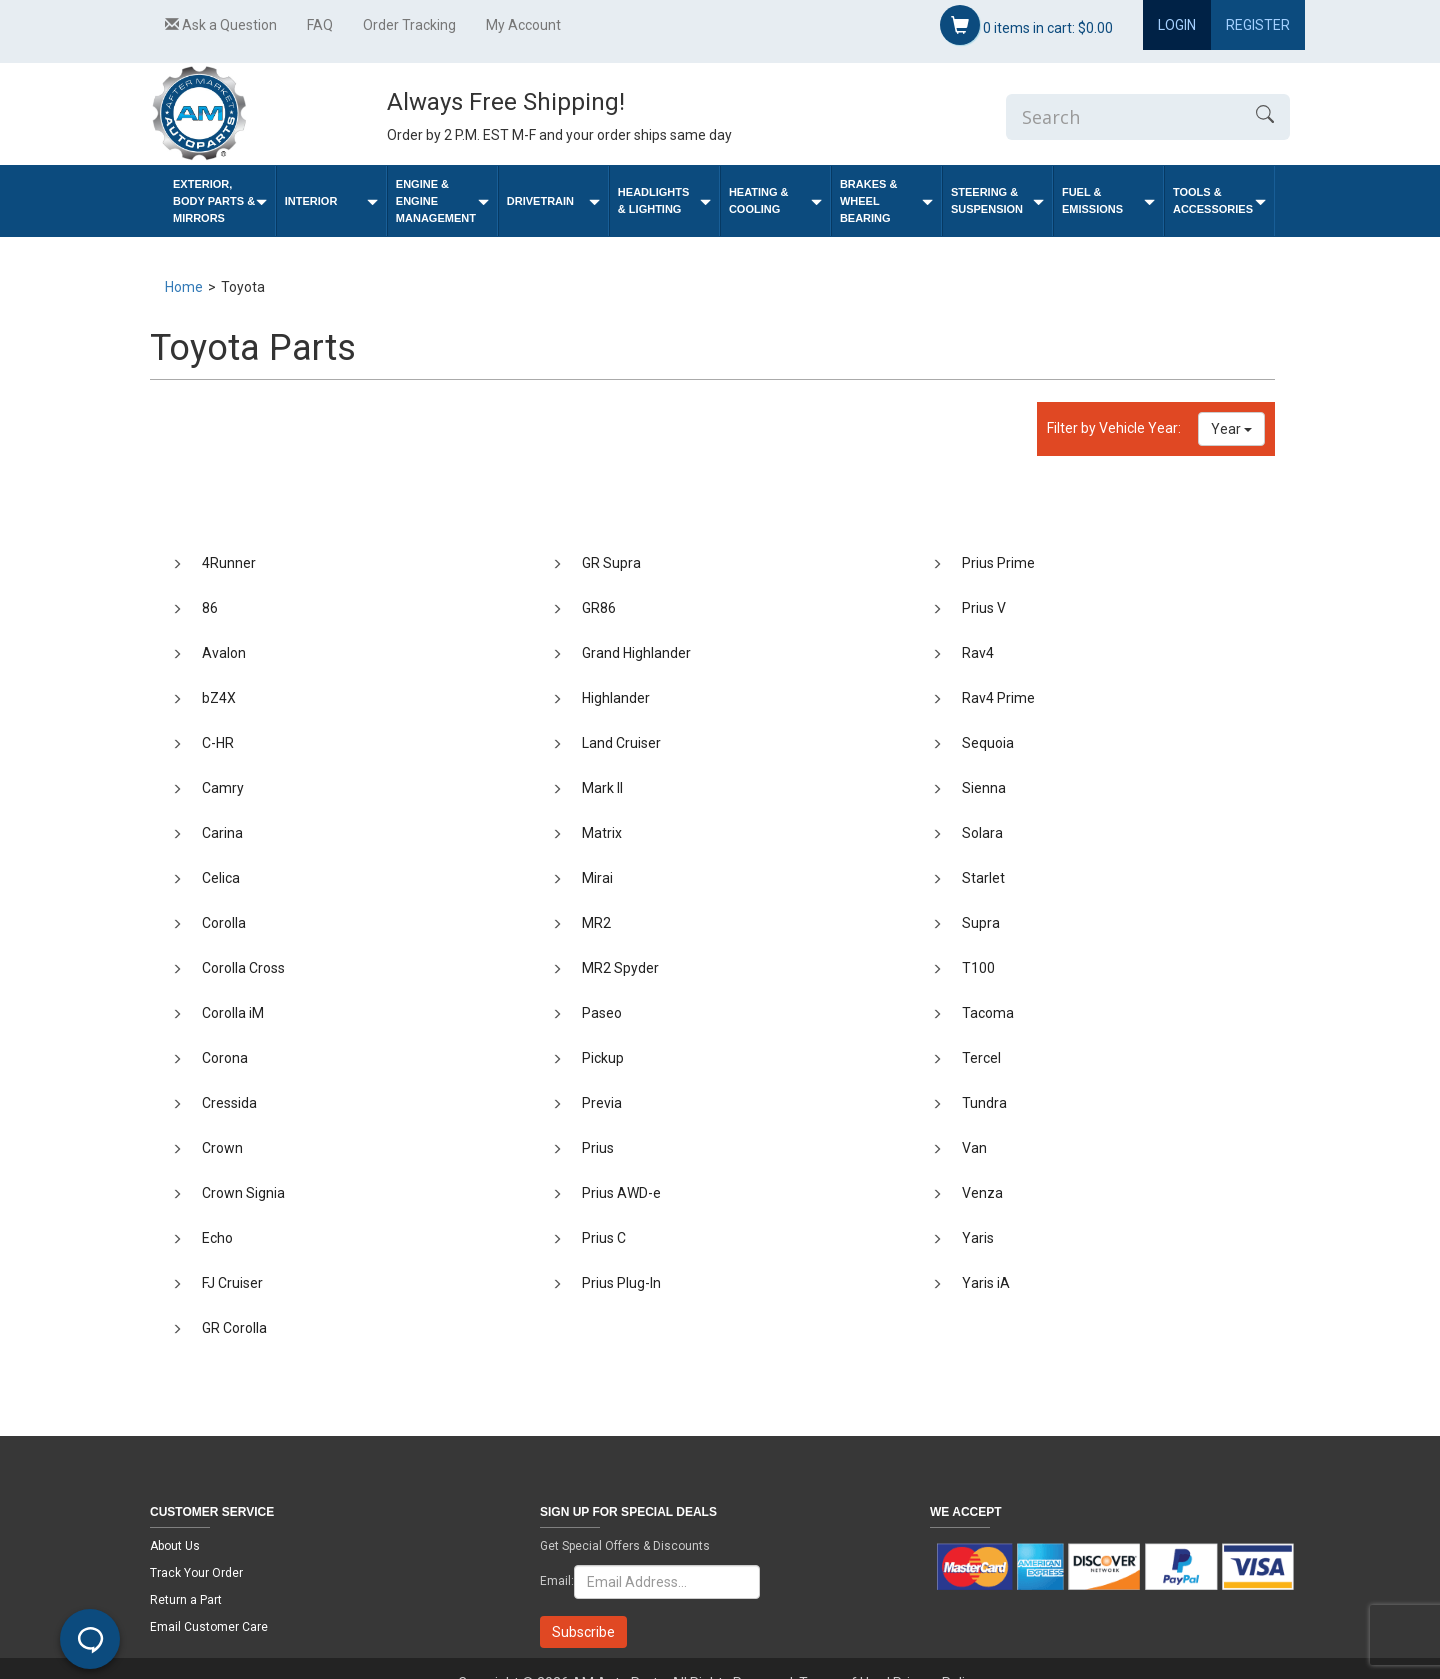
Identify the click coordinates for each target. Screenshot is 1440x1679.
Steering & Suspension (997, 200)
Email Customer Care (209, 1627)
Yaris (978, 1238)
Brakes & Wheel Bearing (886, 201)
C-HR (218, 743)
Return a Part (186, 1600)
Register (1258, 25)
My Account (523, 25)
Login (1177, 25)
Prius (598, 1148)
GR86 (599, 608)
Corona (225, 1058)
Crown (222, 1148)
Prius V (984, 608)
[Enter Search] (1123, 117)
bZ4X (219, 698)
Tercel (981, 1058)
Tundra (984, 1103)
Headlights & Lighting (664, 200)
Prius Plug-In (621, 1283)
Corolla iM (233, 1013)
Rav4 (978, 653)
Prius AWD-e (621, 1193)
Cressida (229, 1103)
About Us (175, 1546)
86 (210, 608)
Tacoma (988, 1013)
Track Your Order (196, 1573)
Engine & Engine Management (442, 201)
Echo (217, 1238)
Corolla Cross (243, 968)
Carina (222, 833)
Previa (602, 1103)
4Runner (229, 563)
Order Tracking (409, 25)
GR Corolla (234, 1328)
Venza (982, 1193)
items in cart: (1026, 25)
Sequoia (988, 743)
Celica (221, 878)
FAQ (320, 25)
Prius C (604, 1238)
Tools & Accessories (1219, 200)
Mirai (597, 878)
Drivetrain (553, 201)
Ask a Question (221, 25)
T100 (978, 968)
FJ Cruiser (232, 1283)
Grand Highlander (636, 653)
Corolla (224, 923)
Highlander (616, 698)
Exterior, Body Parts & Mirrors (220, 201)
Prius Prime (998, 563)
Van (974, 1148)
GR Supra (611, 563)
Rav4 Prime (998, 698)
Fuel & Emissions (1108, 200)
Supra (981, 923)
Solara (982, 833)
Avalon (224, 653)
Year (1231, 429)
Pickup (603, 1058)
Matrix (602, 833)
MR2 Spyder (620, 968)
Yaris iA (986, 1283)
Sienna (984, 788)
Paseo (602, 1013)
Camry (223, 788)
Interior (331, 201)
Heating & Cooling (775, 200)
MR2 (596, 923)
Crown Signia (243, 1193)
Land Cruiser (621, 743)
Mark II (602, 788)
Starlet (983, 878)
